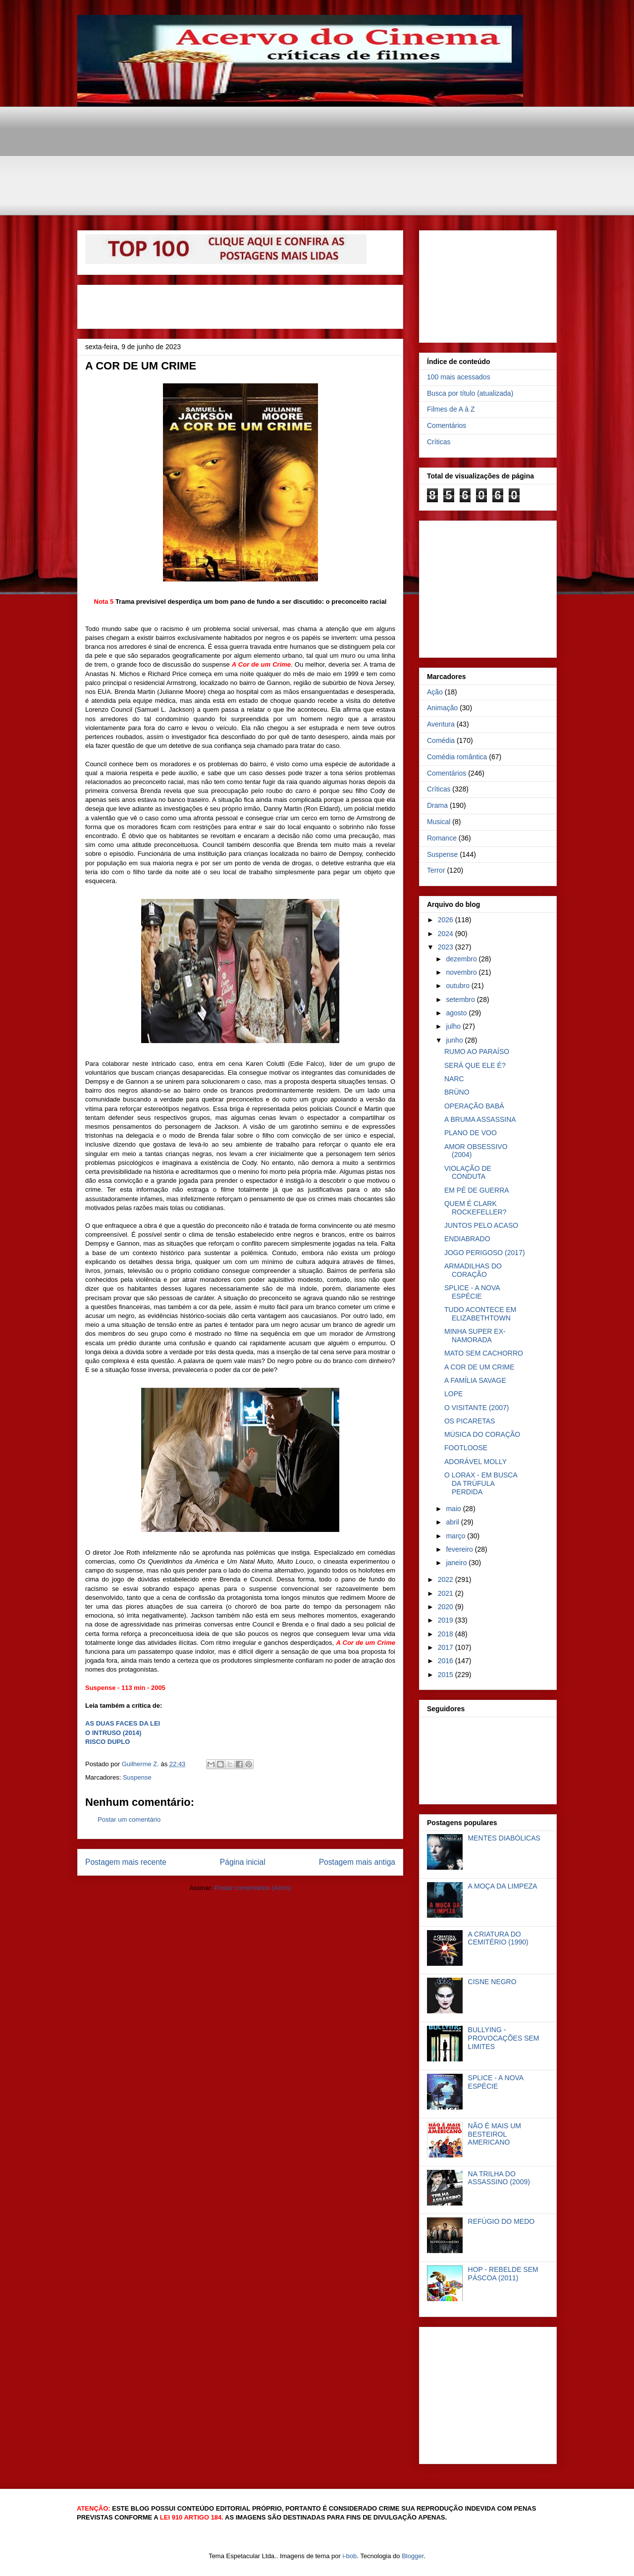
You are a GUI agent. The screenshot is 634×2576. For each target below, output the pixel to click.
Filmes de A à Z (451, 409)
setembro (461, 999)
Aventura (441, 724)
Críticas (438, 442)
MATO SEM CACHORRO (483, 1353)
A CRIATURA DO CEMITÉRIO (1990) (498, 1938)
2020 (446, 1607)
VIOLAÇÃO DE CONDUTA (467, 1172)
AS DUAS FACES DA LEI (122, 1723)
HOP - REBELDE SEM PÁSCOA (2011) (503, 2273)
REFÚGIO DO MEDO (501, 2221)
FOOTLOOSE (465, 1448)
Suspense (137, 1777)
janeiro (457, 1563)
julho (454, 1026)
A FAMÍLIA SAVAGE (475, 1380)
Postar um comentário (129, 1819)
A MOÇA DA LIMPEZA (502, 1886)
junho (455, 1040)
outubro (458, 986)
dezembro (462, 959)
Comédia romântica (457, 757)
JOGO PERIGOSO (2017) (484, 1253)
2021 (446, 1593)
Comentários (446, 425)
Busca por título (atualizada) (470, 393)
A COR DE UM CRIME (479, 1367)
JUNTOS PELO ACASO (481, 1225)
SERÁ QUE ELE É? (475, 1065)
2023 (446, 947)
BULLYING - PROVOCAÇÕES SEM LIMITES (503, 2038)
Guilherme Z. (141, 1764)
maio (454, 1509)
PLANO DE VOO (470, 1133)
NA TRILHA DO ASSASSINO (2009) (499, 2178)
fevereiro (460, 1549)
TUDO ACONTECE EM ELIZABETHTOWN (480, 1314)
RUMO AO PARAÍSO (476, 1051)
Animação (442, 708)
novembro (462, 972)
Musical (438, 822)
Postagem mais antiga (357, 1862)
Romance (442, 838)
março (456, 1536)
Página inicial (242, 1862)
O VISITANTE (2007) (476, 1408)
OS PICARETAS (469, 1421)
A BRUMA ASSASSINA (480, 1119)
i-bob (349, 2556)
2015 (446, 1675)
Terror (436, 870)
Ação (435, 692)
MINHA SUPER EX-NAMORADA (475, 1335)
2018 (446, 1634)
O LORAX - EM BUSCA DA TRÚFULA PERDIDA (480, 1483)
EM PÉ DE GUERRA (476, 1190)
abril (453, 1522)
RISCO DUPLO (107, 1741)
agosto (457, 1013)
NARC (454, 1079)
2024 (446, 934)
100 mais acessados (458, 377)
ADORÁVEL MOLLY (475, 1462)
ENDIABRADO (467, 1239)
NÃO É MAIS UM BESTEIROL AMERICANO (494, 2134)
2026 (446, 920)
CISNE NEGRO (492, 1982)
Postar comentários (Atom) (252, 1888)
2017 (446, 1647)
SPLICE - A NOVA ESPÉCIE (472, 1292)
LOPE (453, 1394)
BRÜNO (457, 1092)
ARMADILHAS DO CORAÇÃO (473, 1270)
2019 (446, 1620)
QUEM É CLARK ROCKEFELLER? (475, 1208)
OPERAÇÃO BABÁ (474, 1106)
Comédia (441, 740)
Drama (437, 805)
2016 (446, 1661)
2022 (446, 1579)
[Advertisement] (317, 128)
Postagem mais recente (125, 1862)
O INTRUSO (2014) (113, 1732)
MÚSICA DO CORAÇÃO (482, 1434)
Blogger (412, 2556)
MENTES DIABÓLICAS (504, 1838)
